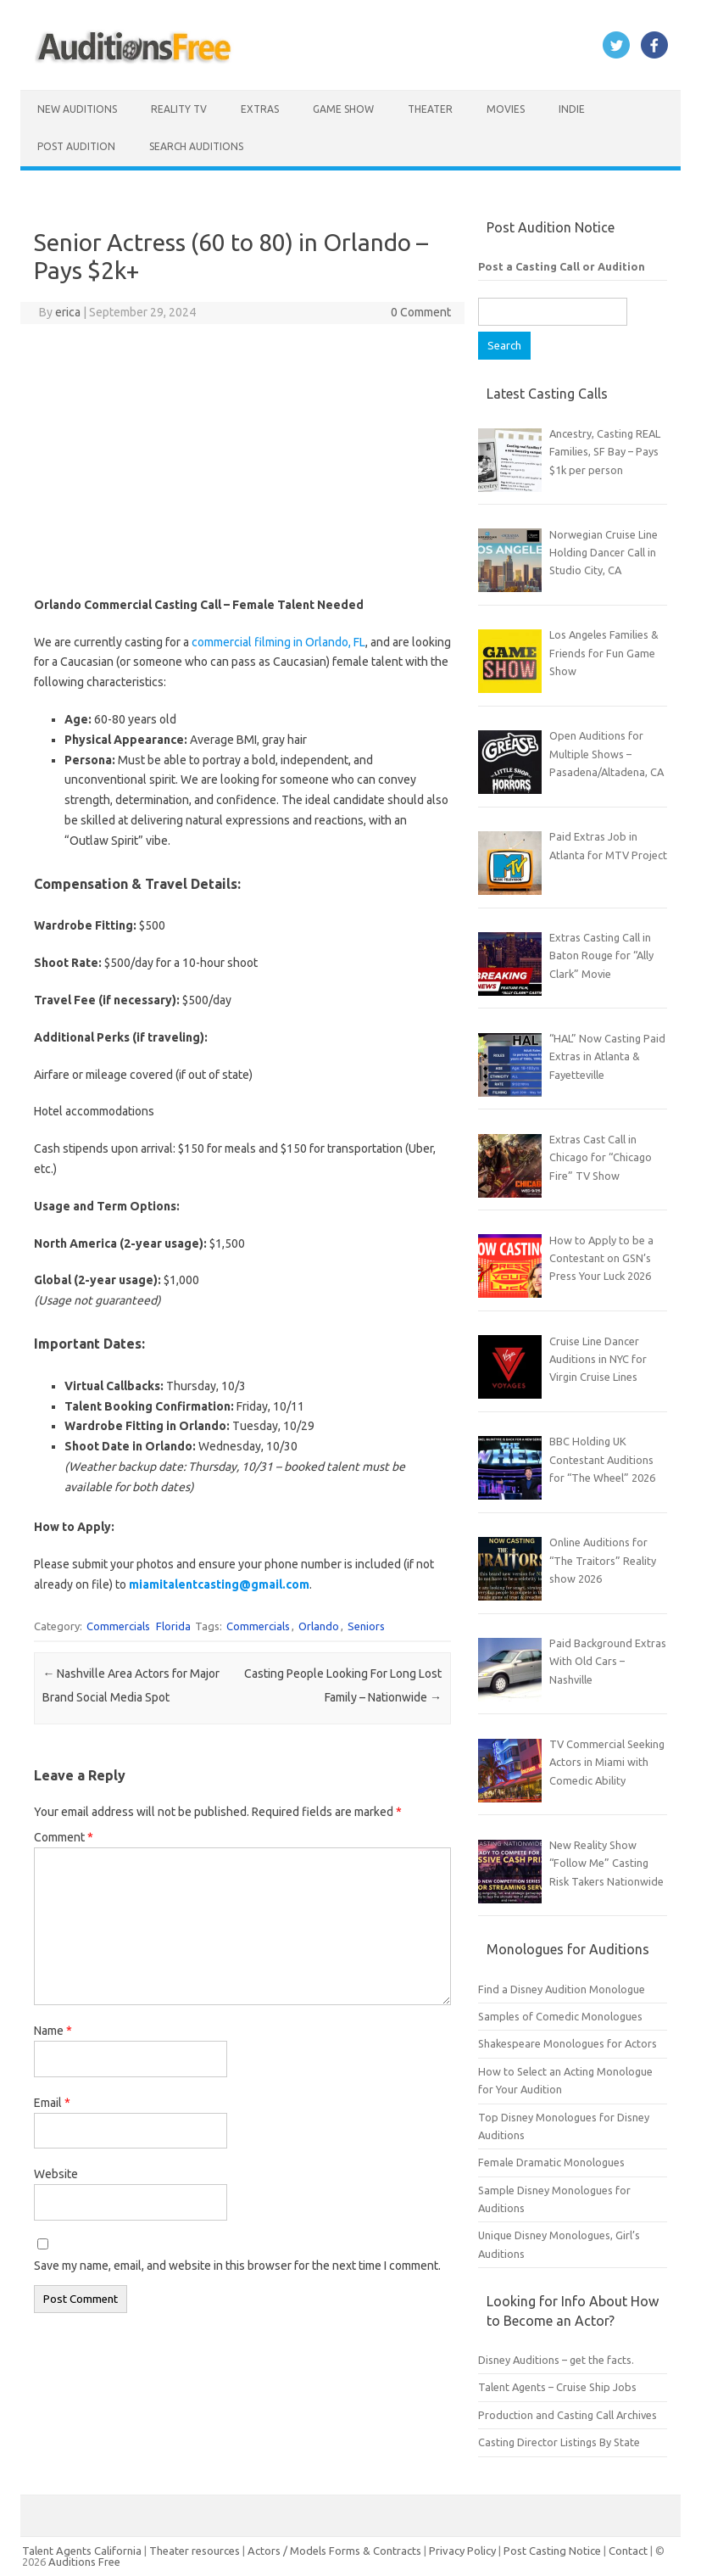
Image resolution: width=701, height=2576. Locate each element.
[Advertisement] (242, 459)
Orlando (318, 1626)
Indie (572, 109)
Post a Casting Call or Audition (561, 266)
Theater (430, 109)
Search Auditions (196, 146)
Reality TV (179, 109)
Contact (629, 2550)
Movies (506, 109)
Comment (63, 1837)
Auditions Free (84, 2562)
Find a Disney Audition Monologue (561, 1989)
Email (52, 2102)
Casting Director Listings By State (559, 2442)
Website (56, 2174)
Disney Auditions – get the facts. (556, 2360)
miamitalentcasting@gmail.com (219, 1584)
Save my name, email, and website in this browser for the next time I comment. (237, 2265)
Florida (173, 1626)
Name (53, 2030)
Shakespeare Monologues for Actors (567, 2043)
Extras (260, 109)
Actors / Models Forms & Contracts (334, 2550)
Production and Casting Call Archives (567, 2415)
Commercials (118, 1626)
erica (68, 312)
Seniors (366, 1626)
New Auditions (77, 109)
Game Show (343, 109)
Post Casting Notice (552, 2550)
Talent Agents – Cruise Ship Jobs (557, 2387)
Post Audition (76, 146)
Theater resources (194, 2550)
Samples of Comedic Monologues (560, 2016)
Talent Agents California (82, 2550)
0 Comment (421, 312)
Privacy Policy (463, 2550)
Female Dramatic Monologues (551, 2162)
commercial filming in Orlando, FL (278, 642)
